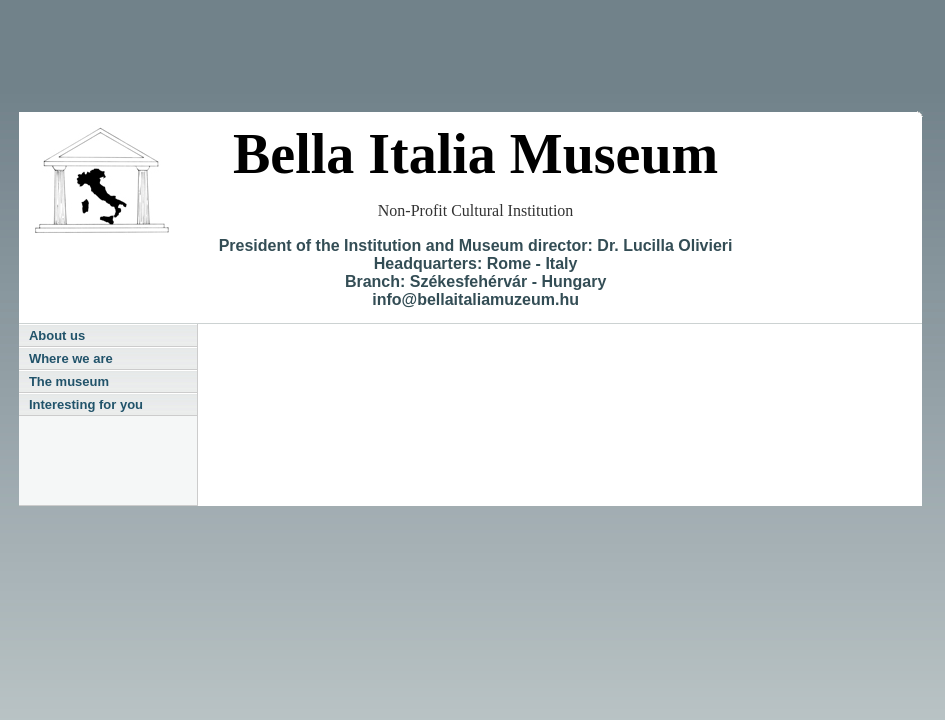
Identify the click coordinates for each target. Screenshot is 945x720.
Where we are (71, 358)
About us (57, 335)
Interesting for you (86, 404)
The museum (69, 381)
